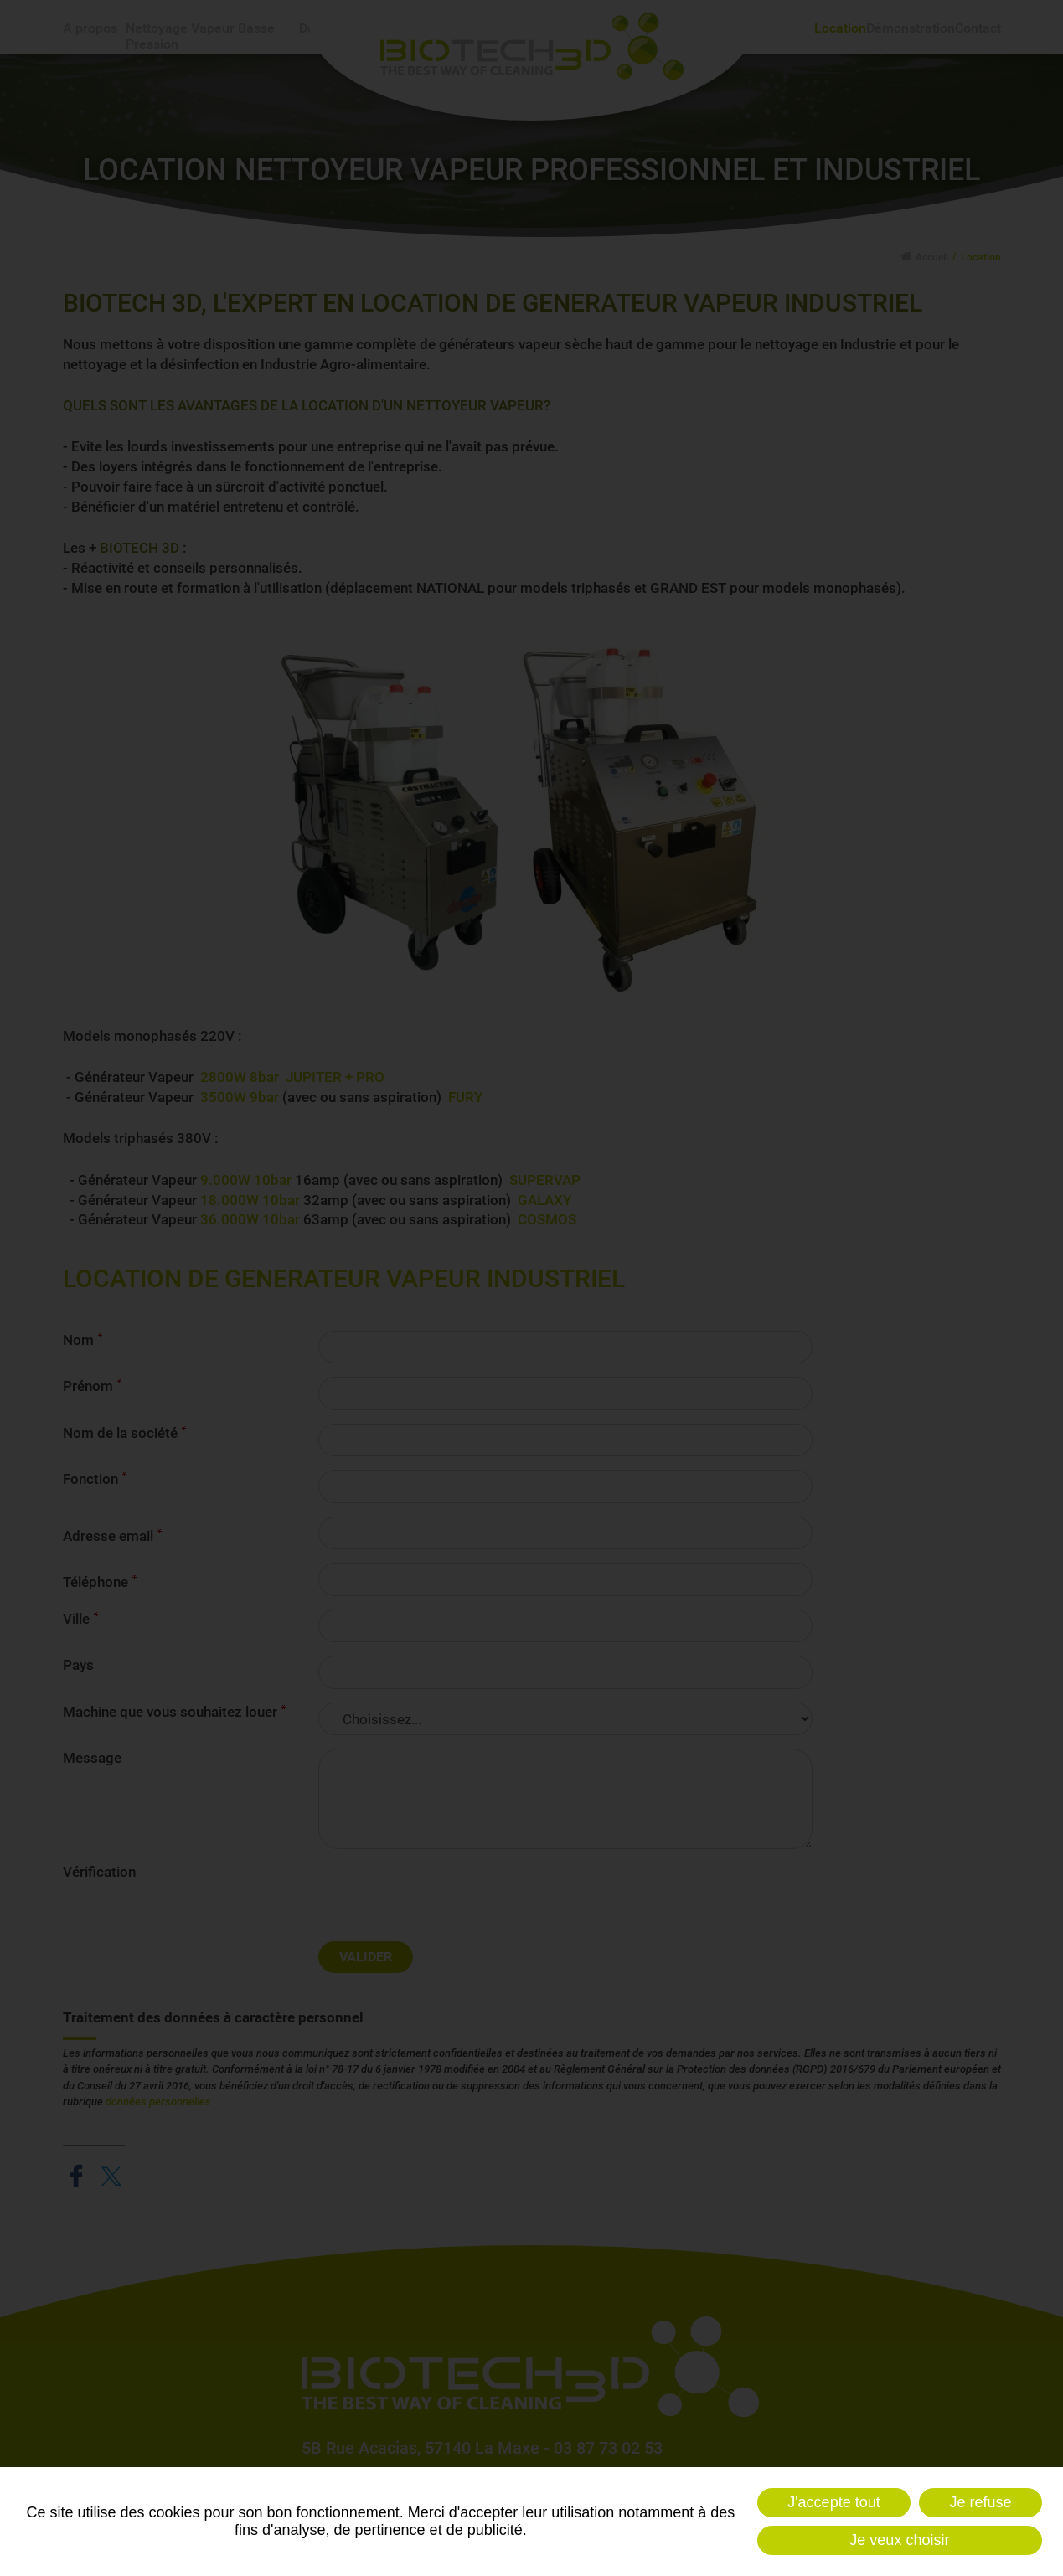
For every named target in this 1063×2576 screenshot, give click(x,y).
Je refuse (981, 2502)
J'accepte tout (833, 2502)
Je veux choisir (899, 2540)
